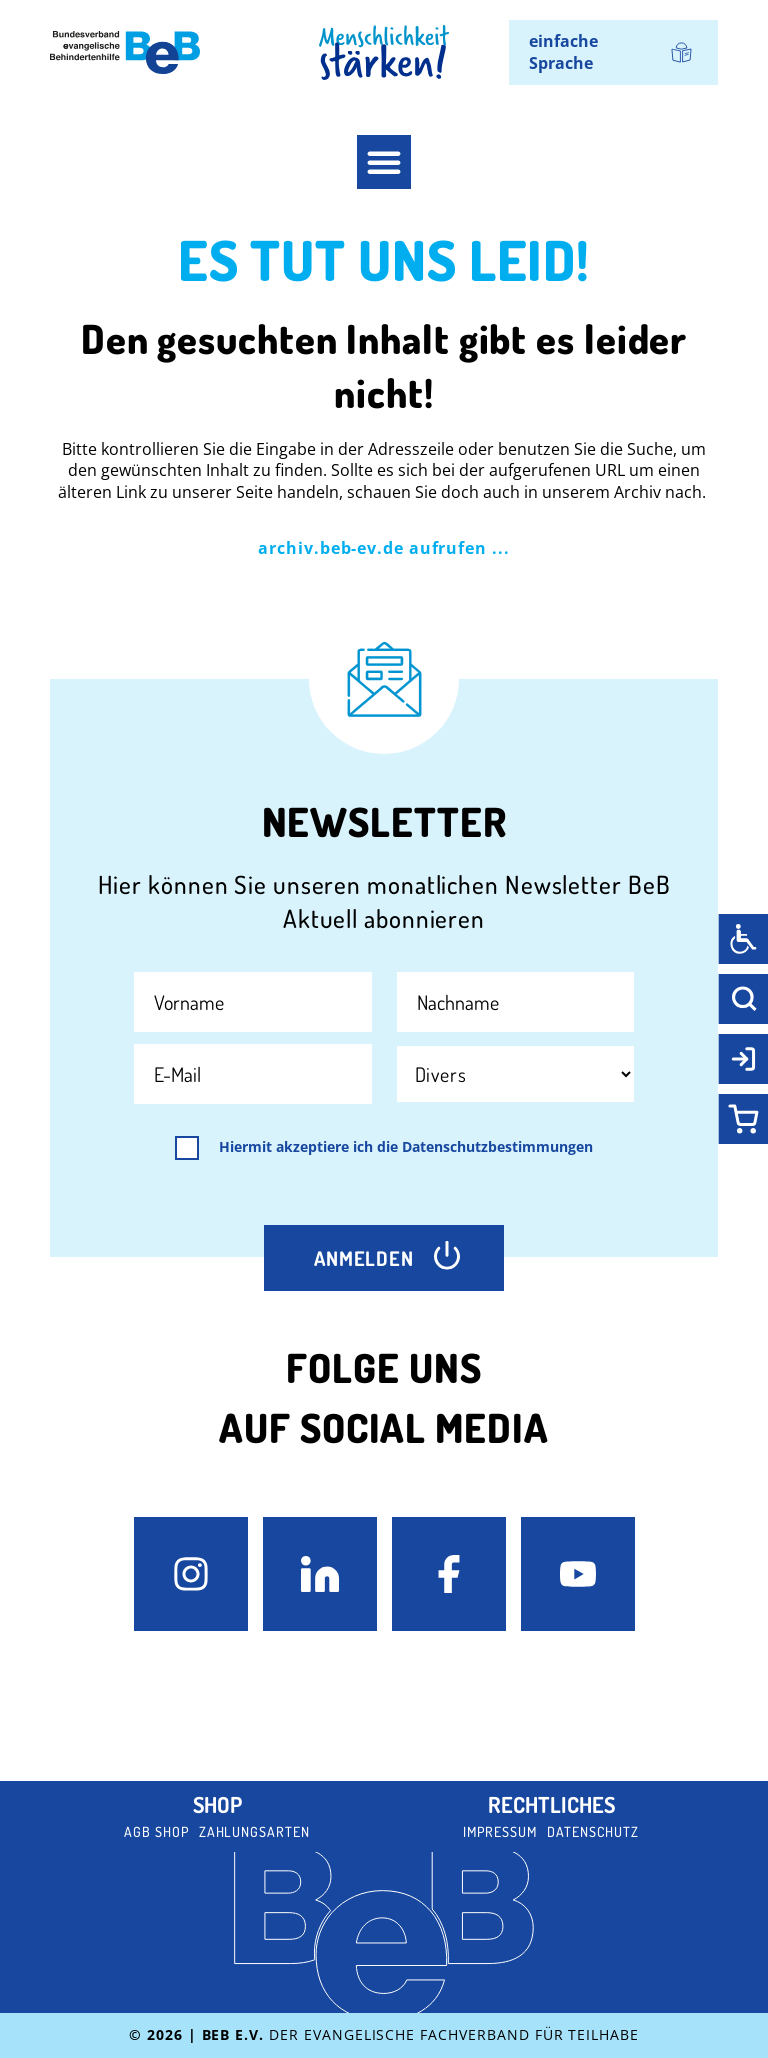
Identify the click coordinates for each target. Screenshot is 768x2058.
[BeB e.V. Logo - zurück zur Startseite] (125, 53)
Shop (217, 1804)
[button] (384, 162)
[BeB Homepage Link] (384, 52)
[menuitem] (613, 52)
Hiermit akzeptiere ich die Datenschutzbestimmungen (406, 1147)
